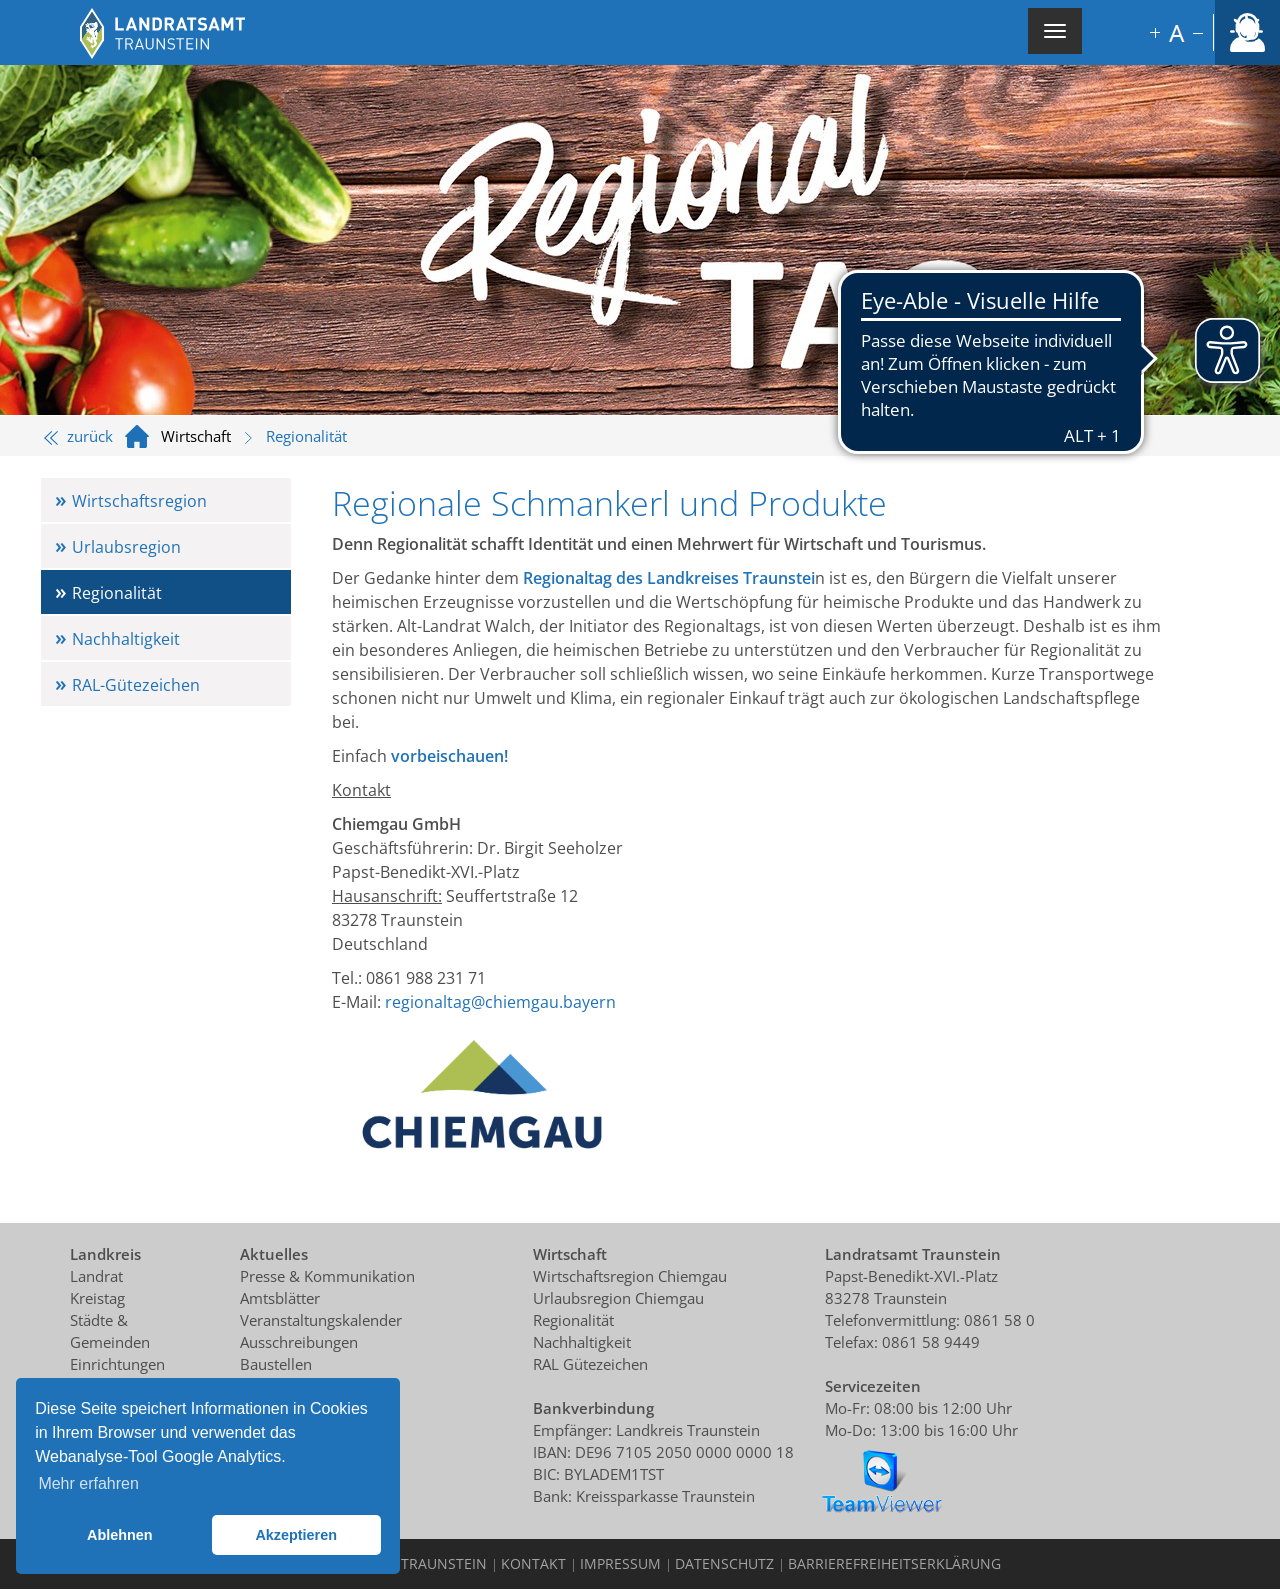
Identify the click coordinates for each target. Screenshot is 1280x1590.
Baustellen (276, 1364)
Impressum (620, 1563)
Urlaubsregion (126, 547)
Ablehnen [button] (120, 1535)
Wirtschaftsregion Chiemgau (630, 1276)
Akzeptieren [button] (296, 1535)
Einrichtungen (117, 1364)
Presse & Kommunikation (327, 1276)
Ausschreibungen (299, 1342)
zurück (78, 436)
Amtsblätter (280, 1298)
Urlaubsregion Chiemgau (618, 1298)
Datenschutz (724, 1563)
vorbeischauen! (449, 756)
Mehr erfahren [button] (88, 1483)
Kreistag (97, 1298)
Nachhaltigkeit (126, 639)
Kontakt (533, 1563)
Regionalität (117, 593)
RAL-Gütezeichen (136, 685)
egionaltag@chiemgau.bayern (504, 1002)
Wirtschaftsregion (139, 501)
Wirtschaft (196, 436)
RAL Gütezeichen (590, 1364)
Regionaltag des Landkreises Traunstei (669, 578)
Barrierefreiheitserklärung (894, 1563)
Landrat (96, 1276)
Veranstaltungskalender (321, 1320)
